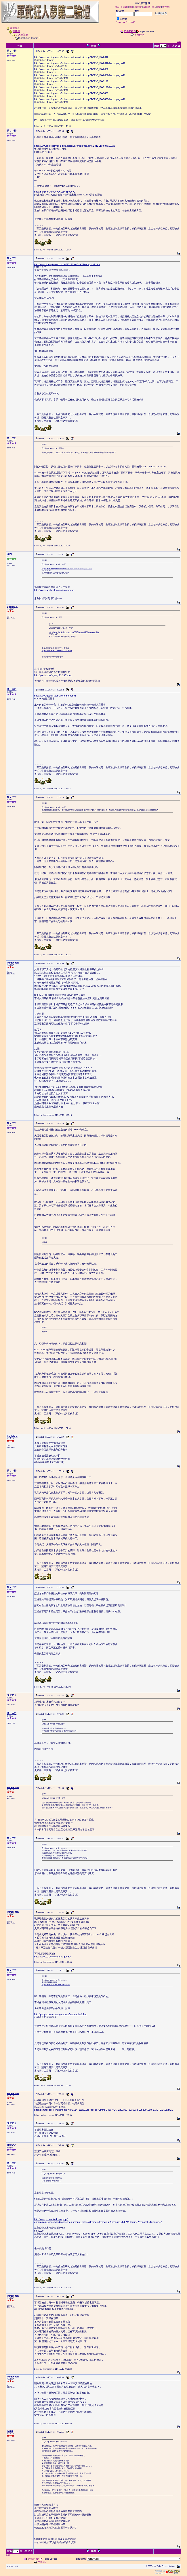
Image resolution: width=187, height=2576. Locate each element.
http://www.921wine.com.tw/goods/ (52, 1956)
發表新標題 (130, 31)
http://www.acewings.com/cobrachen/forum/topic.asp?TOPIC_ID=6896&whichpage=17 (79, 75)
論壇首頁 (15, 28)
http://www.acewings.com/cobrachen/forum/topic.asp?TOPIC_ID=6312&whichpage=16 (79, 63)
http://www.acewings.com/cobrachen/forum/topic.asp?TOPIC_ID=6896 (71, 69)
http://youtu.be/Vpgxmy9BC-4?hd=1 (53, 675)
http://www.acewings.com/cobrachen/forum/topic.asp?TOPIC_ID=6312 (71, 57)
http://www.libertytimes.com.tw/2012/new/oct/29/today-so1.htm (67, 264)
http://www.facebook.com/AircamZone (54, 590)
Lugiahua (12, 606)
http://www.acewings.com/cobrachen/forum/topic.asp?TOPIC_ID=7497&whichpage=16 (79, 99)
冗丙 (9, 554)
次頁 (179, 42)
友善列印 (139, 34)
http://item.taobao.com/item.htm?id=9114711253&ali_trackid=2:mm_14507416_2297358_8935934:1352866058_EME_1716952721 (103, 2109)
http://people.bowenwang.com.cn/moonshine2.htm (60, 2014)
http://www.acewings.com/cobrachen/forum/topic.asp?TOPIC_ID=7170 (71, 81)
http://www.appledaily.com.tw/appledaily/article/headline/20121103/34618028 (74, 145)
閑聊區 (16, 31)
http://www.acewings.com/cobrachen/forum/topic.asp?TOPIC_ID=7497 (71, 93)
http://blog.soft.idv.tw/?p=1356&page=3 (54, 191)
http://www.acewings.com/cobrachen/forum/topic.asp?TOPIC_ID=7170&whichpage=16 (79, 87)
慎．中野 (11, 50)
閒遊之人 (11, 1695)
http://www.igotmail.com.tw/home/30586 (55, 695)
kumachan (13, 962)
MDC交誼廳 (22, 34)
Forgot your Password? (125, 22)
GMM (10, 2431)
